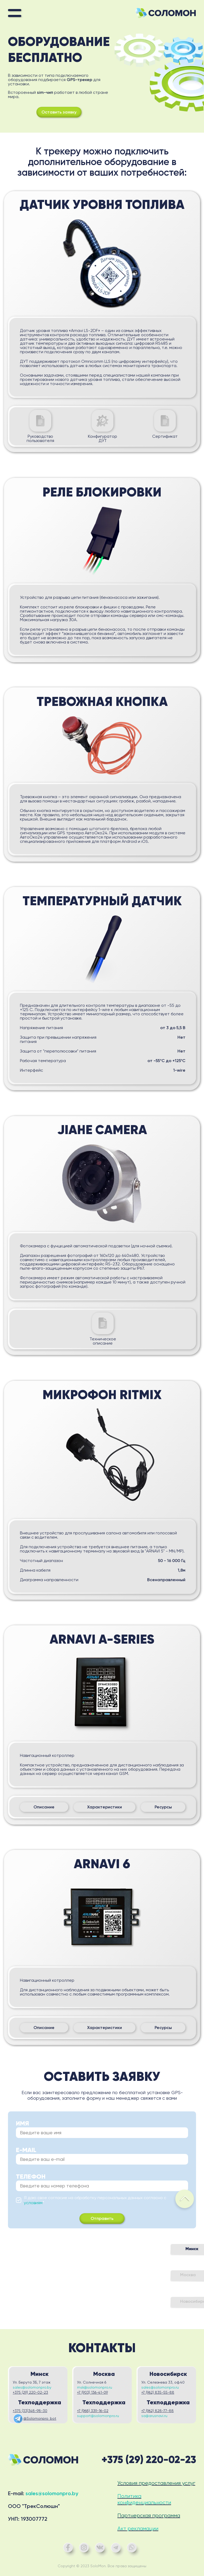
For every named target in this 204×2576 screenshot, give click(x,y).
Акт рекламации (137, 2529)
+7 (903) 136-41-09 (92, 2392)
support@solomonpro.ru (98, 2416)
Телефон (30, 2177)
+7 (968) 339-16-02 (92, 2411)
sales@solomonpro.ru (160, 2387)
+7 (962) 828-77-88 (157, 2411)
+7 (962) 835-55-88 (157, 2392)
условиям (33, 2202)
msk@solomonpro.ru (94, 2387)
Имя (22, 2123)
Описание (43, 1806)
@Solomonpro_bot (34, 2418)
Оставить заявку (58, 112)
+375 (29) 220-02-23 (30, 2392)
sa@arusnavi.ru (154, 2416)
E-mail (26, 2150)
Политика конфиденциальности (144, 2499)
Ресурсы (163, 1806)
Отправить (102, 2218)
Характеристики (104, 1806)
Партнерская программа (148, 2515)
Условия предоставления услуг (156, 2483)
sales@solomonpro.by (32, 2387)
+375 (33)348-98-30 (30, 2411)
